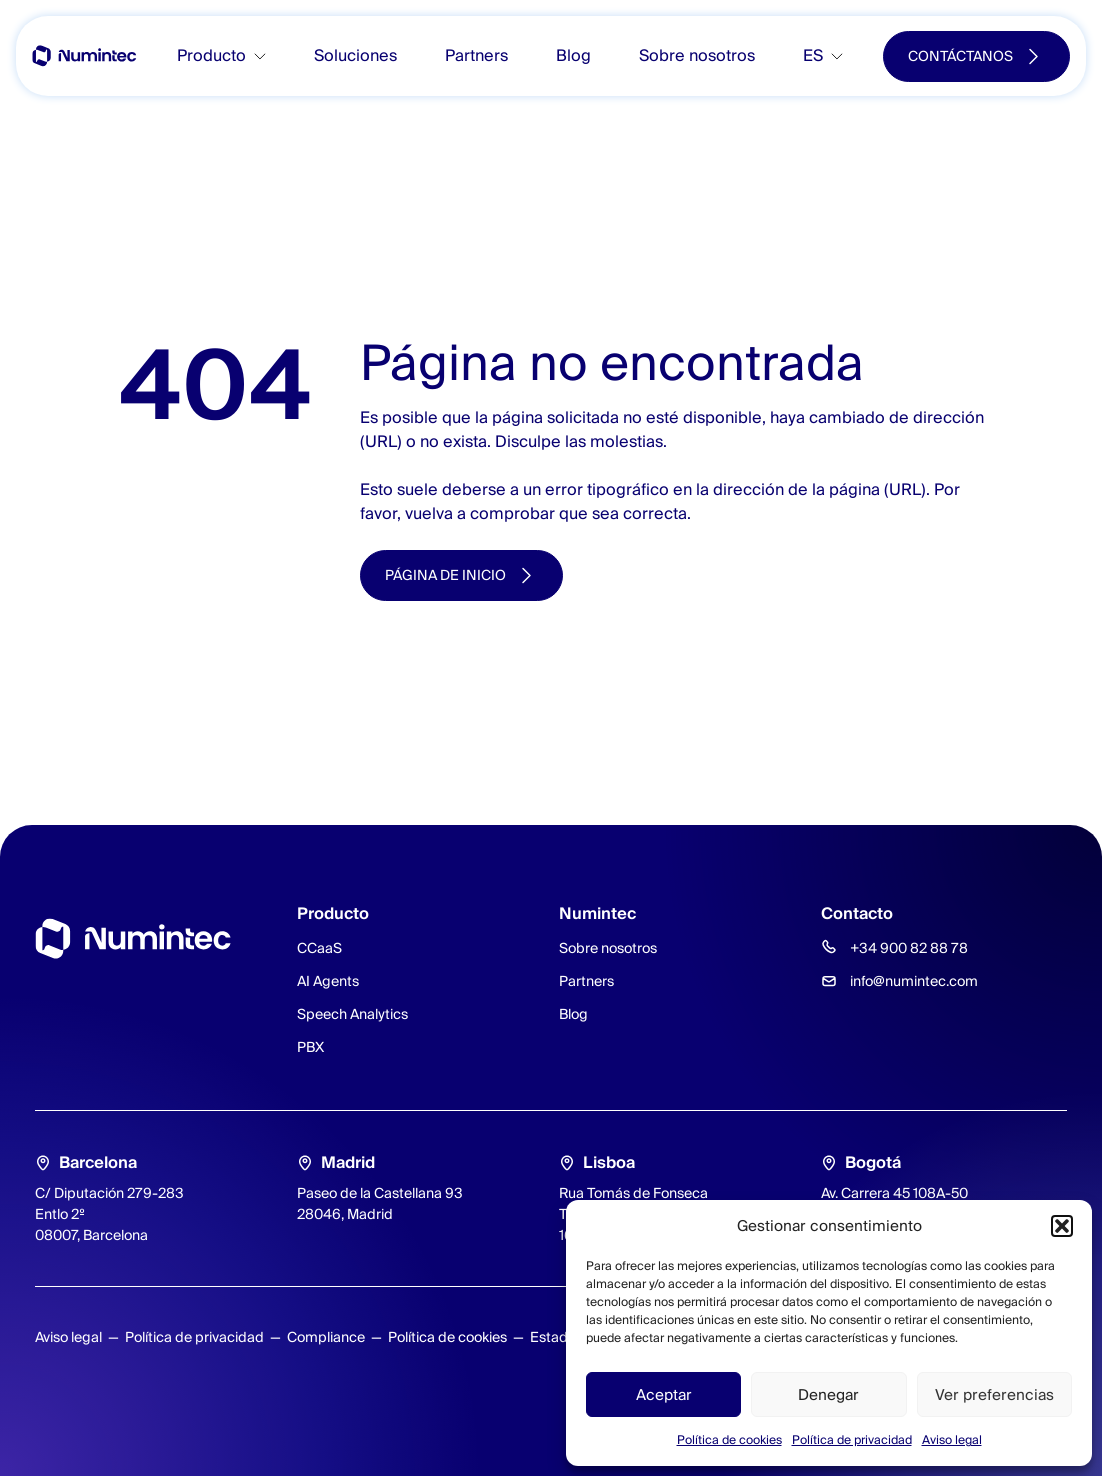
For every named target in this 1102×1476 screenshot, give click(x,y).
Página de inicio (445, 575)
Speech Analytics (352, 1014)
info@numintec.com (914, 981)
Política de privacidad (852, 1439)
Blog (573, 55)
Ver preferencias (994, 1394)
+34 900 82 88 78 (909, 948)
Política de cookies (729, 1439)
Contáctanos (960, 56)
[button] (1062, 1226)
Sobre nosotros (697, 55)
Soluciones (355, 55)
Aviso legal (952, 1439)
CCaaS (319, 948)
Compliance (326, 1337)
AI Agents (328, 981)
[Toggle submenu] (268, 56)
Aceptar (664, 1394)
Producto (211, 55)
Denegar (828, 1394)
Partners (476, 55)
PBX (310, 1047)
